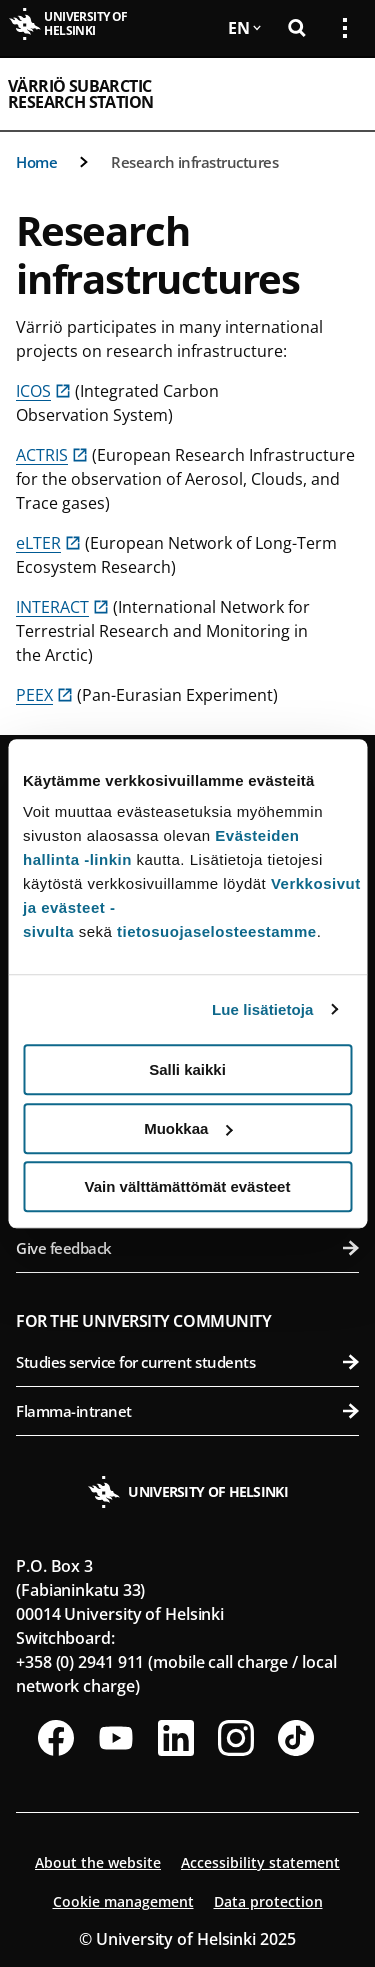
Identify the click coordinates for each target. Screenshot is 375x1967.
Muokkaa (188, 1128)
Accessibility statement (260, 1862)
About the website (98, 1862)
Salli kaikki (187, 1069)
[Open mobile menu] (337, 94)
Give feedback (187, 1248)
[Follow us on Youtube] (116, 1738)
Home (36, 162)
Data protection (268, 1901)
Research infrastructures (194, 162)
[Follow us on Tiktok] (296, 1738)
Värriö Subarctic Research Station (80, 94)
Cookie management (123, 1901)
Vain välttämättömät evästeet (188, 1186)
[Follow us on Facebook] (56, 1738)
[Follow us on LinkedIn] (176, 1738)
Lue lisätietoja (263, 1009)
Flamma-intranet (187, 1411)
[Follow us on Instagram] (236, 1738)
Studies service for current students (187, 1362)
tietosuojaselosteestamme (217, 931)
